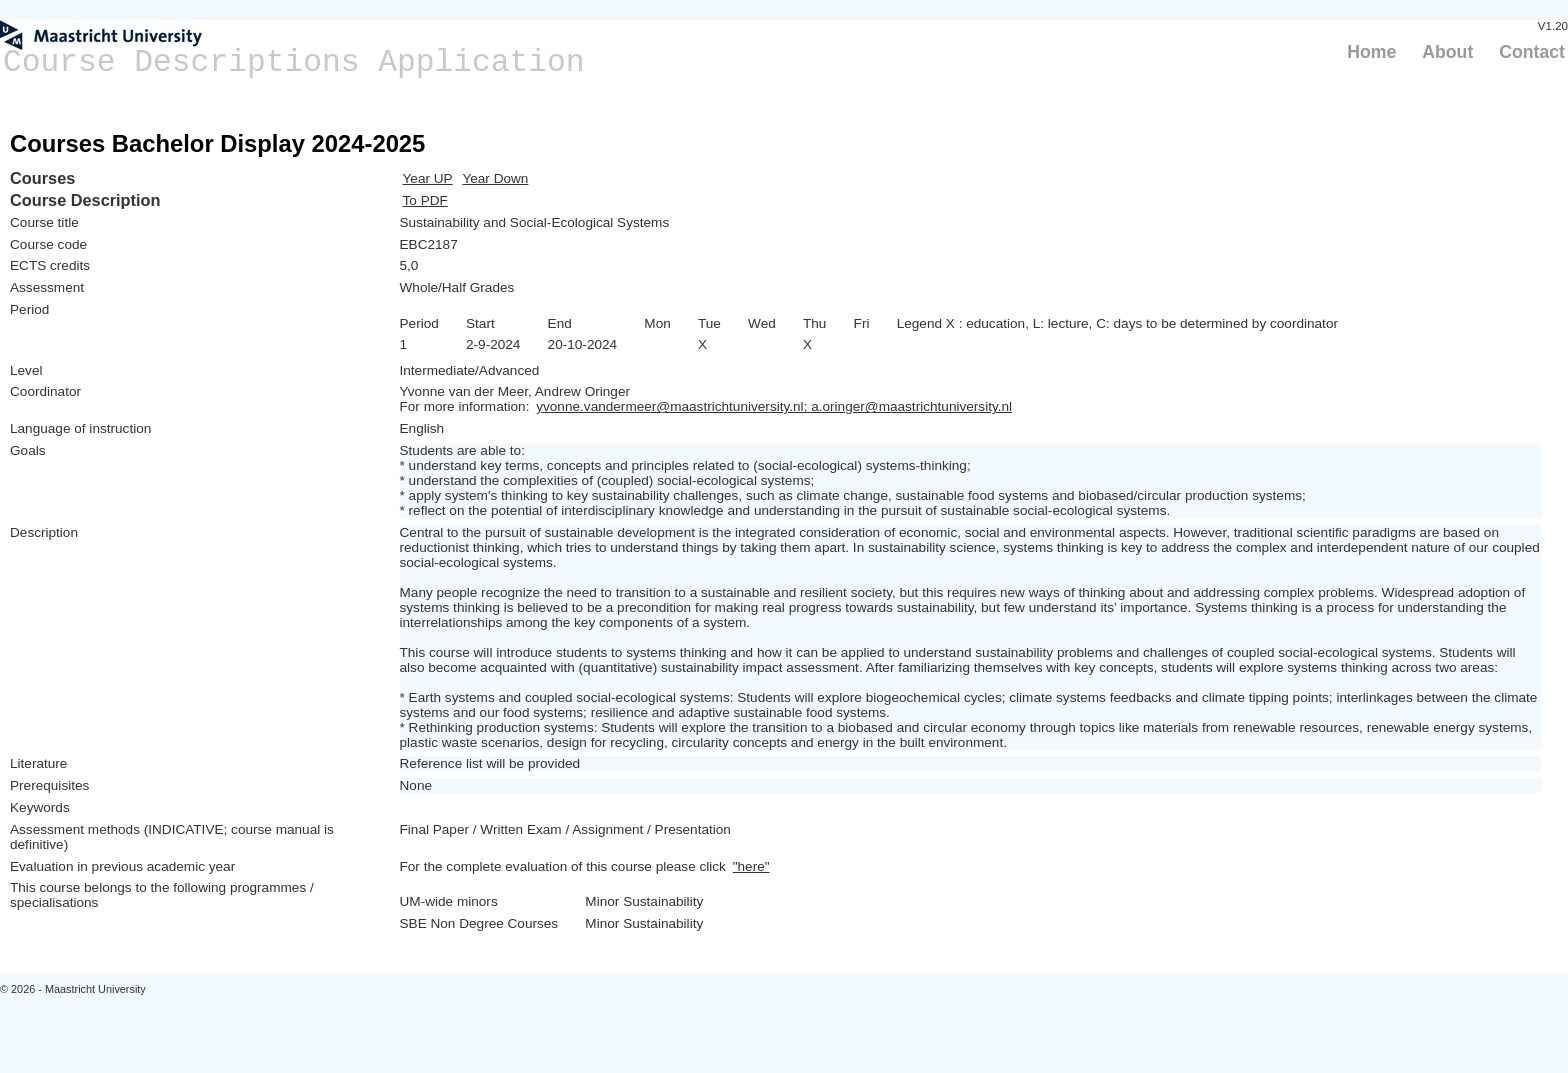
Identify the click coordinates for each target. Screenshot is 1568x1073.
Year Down (495, 178)
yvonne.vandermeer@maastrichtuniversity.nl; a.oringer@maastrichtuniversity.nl (774, 406)
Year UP (428, 178)
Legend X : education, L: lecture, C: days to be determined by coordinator (1117, 323)
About (1447, 52)
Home (1371, 52)
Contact (1532, 52)
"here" (751, 866)
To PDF (425, 200)
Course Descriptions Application (294, 62)
